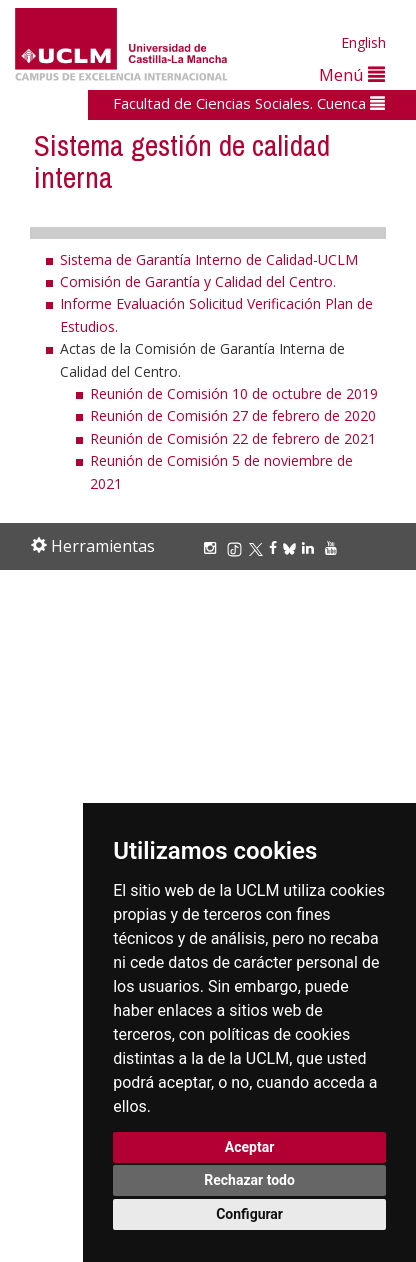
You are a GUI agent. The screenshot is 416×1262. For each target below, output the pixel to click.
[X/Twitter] (259, 547)
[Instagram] (213, 547)
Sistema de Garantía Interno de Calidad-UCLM (209, 259)
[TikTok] (237, 547)
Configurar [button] (249, 1214)
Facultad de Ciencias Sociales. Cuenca (249, 103)
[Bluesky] (292, 547)
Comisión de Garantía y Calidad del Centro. (198, 281)
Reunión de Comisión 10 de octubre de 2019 (234, 393)
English (363, 42)
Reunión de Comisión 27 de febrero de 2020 (233, 415)
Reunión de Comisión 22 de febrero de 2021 (233, 438)
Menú (352, 74)
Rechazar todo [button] (249, 1180)
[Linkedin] (308, 547)
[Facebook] (276, 547)
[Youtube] (334, 547)
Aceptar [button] (250, 1147)
